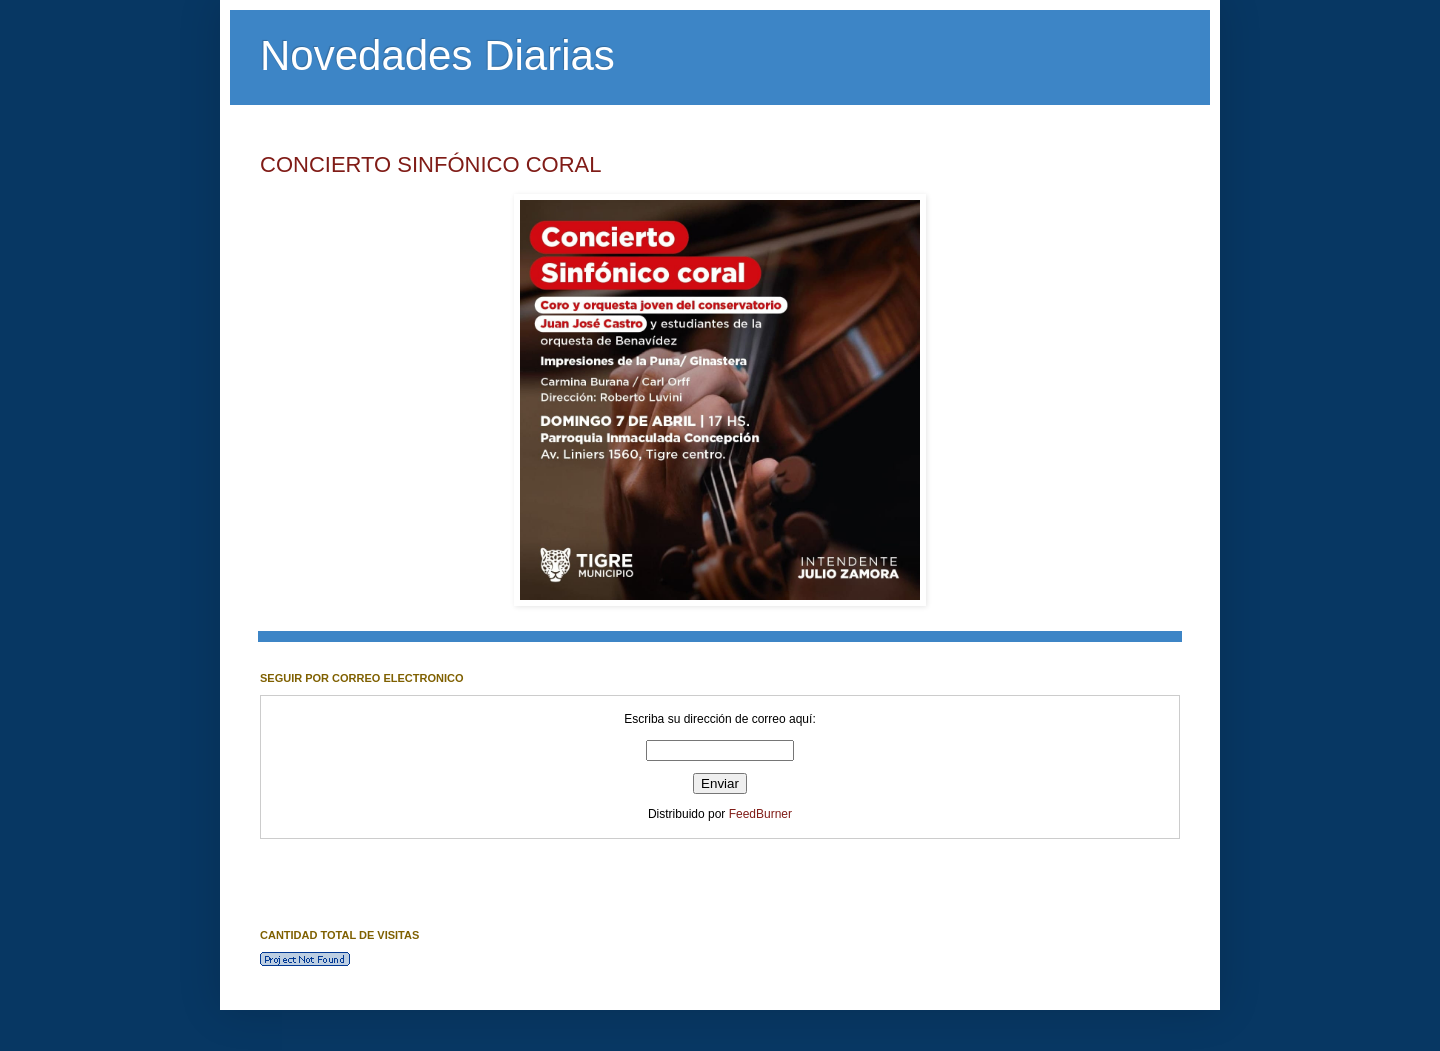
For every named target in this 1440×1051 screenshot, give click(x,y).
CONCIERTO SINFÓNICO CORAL (430, 164)
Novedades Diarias (437, 55)
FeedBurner (760, 814)
